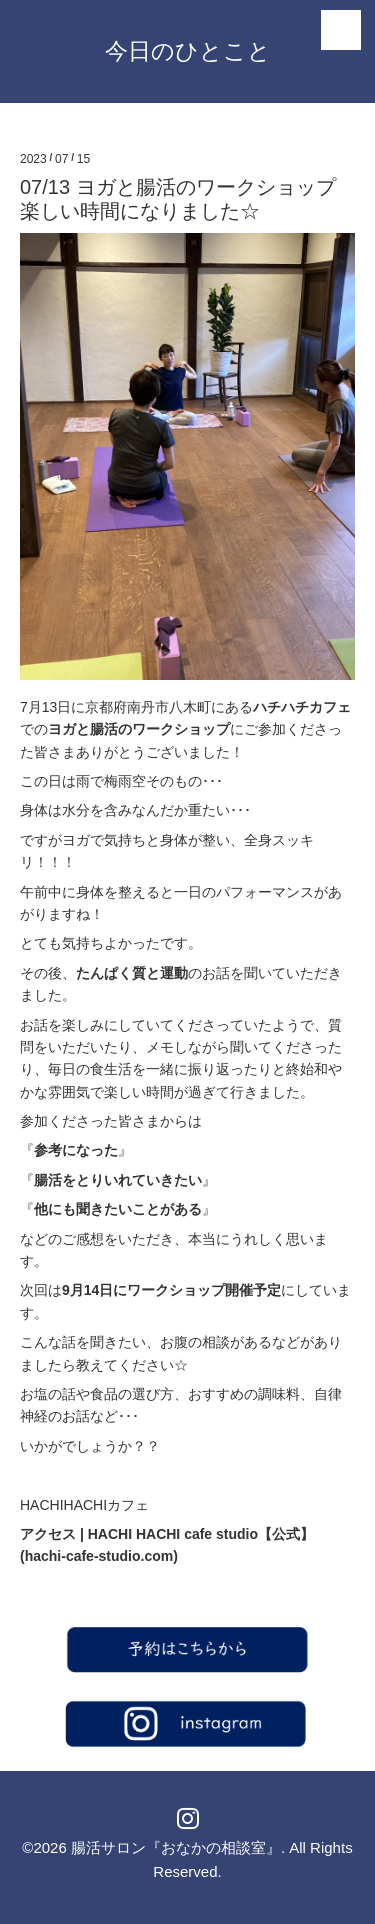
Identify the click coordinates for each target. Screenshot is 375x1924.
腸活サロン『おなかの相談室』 (176, 1847)
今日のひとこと (188, 51)
